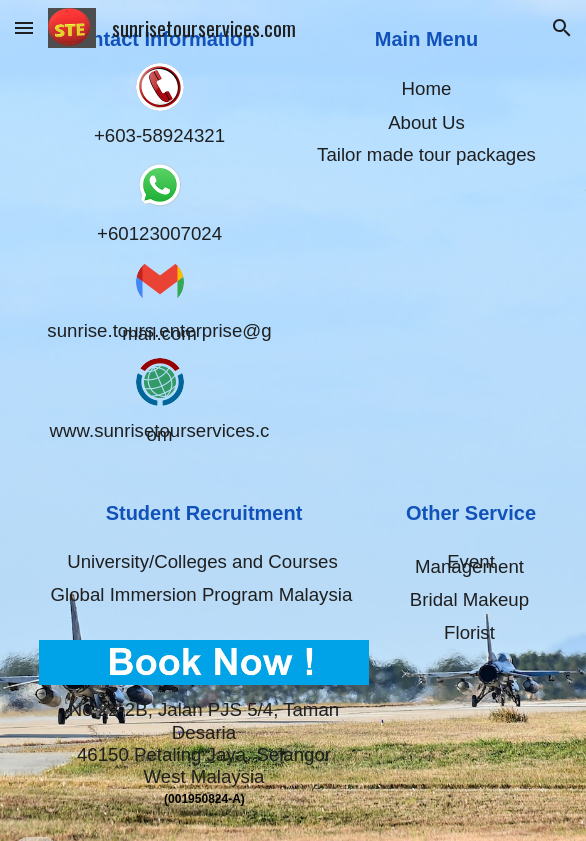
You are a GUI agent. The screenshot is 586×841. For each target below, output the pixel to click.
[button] (24, 27)
